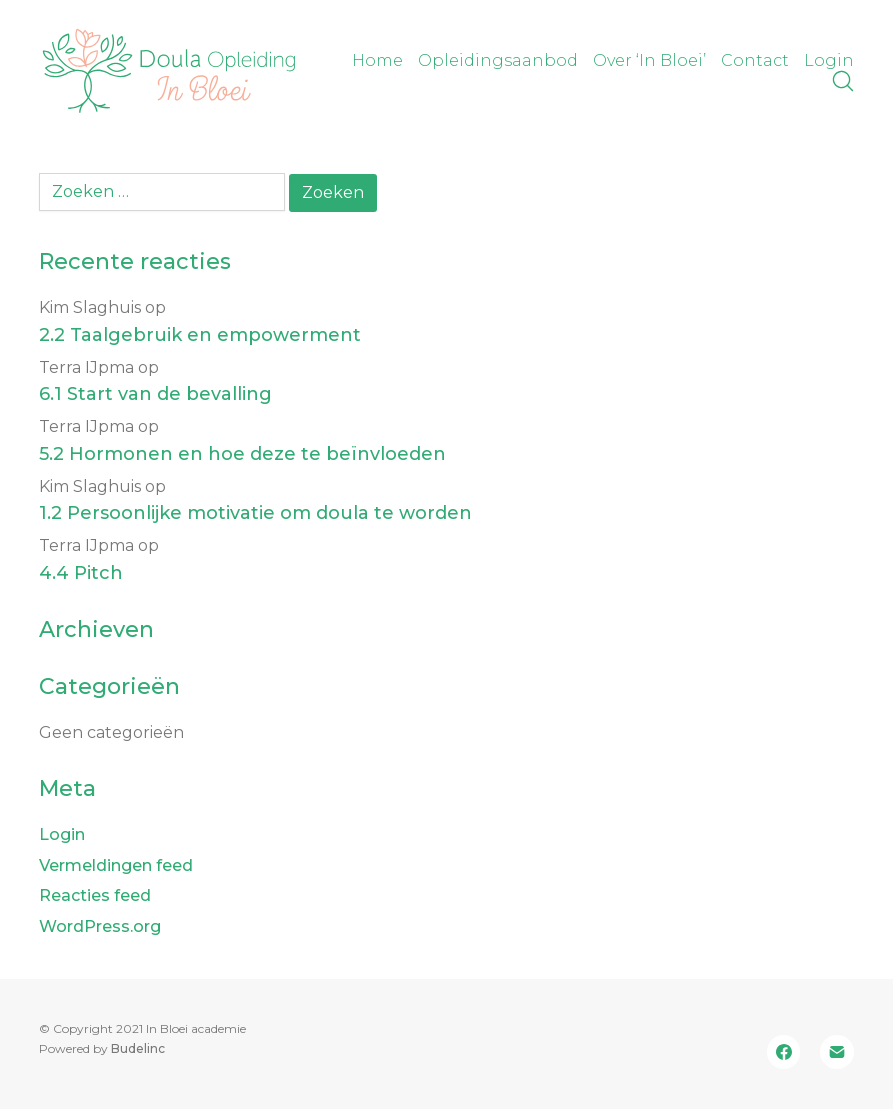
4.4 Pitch (81, 573)
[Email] (837, 1052)
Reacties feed (95, 895)
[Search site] (843, 81)
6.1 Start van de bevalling (155, 394)
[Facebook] (784, 1052)
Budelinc (138, 1048)
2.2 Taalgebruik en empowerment (200, 335)
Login (62, 834)
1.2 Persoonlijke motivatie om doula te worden (255, 513)
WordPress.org (100, 926)
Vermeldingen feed (116, 865)
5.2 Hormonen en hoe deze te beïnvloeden (242, 454)
